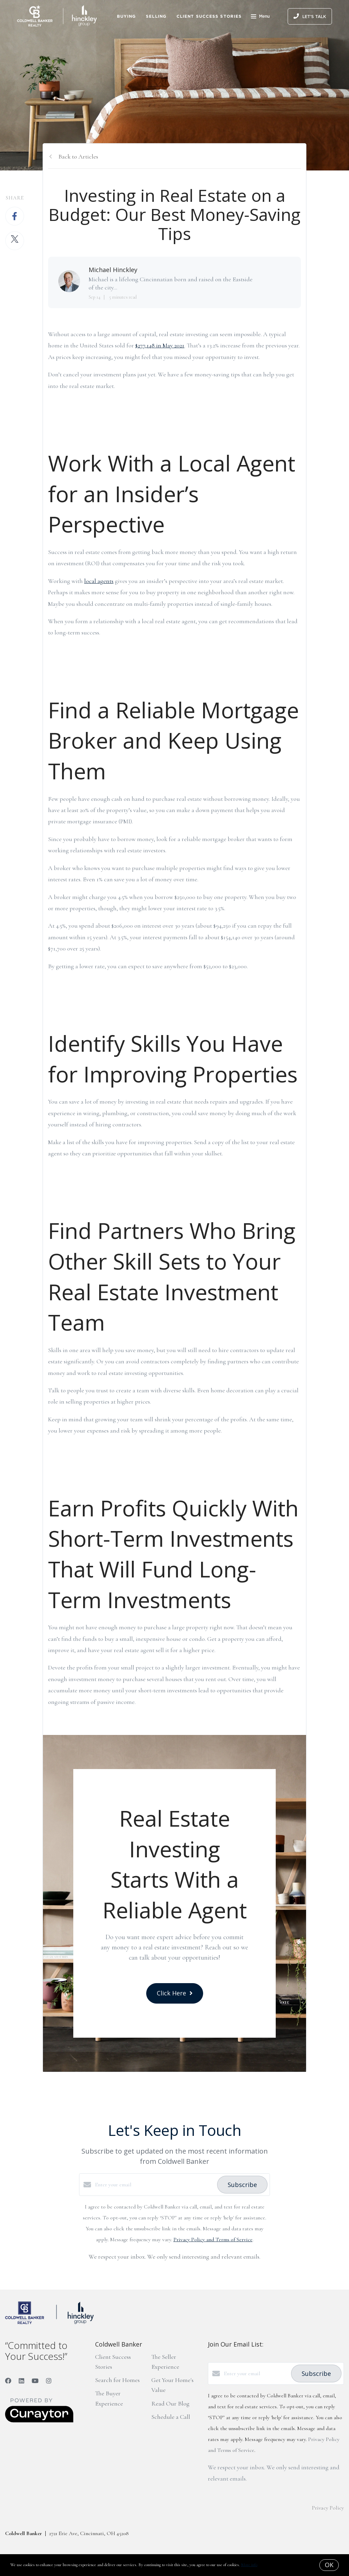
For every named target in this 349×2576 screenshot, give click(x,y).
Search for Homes (117, 2380)
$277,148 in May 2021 (159, 345)
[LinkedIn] (21, 2381)
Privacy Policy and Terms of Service (213, 2239)
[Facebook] (8, 2381)
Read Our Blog (170, 2403)
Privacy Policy (328, 2507)
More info (249, 2564)
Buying (126, 16)
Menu (260, 17)
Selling (156, 16)
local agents (98, 581)
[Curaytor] (39, 2420)
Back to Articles (78, 156)
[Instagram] (48, 2381)
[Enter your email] (154, 2184)
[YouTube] (35, 2381)
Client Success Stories (209, 16)
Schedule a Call (170, 2417)
